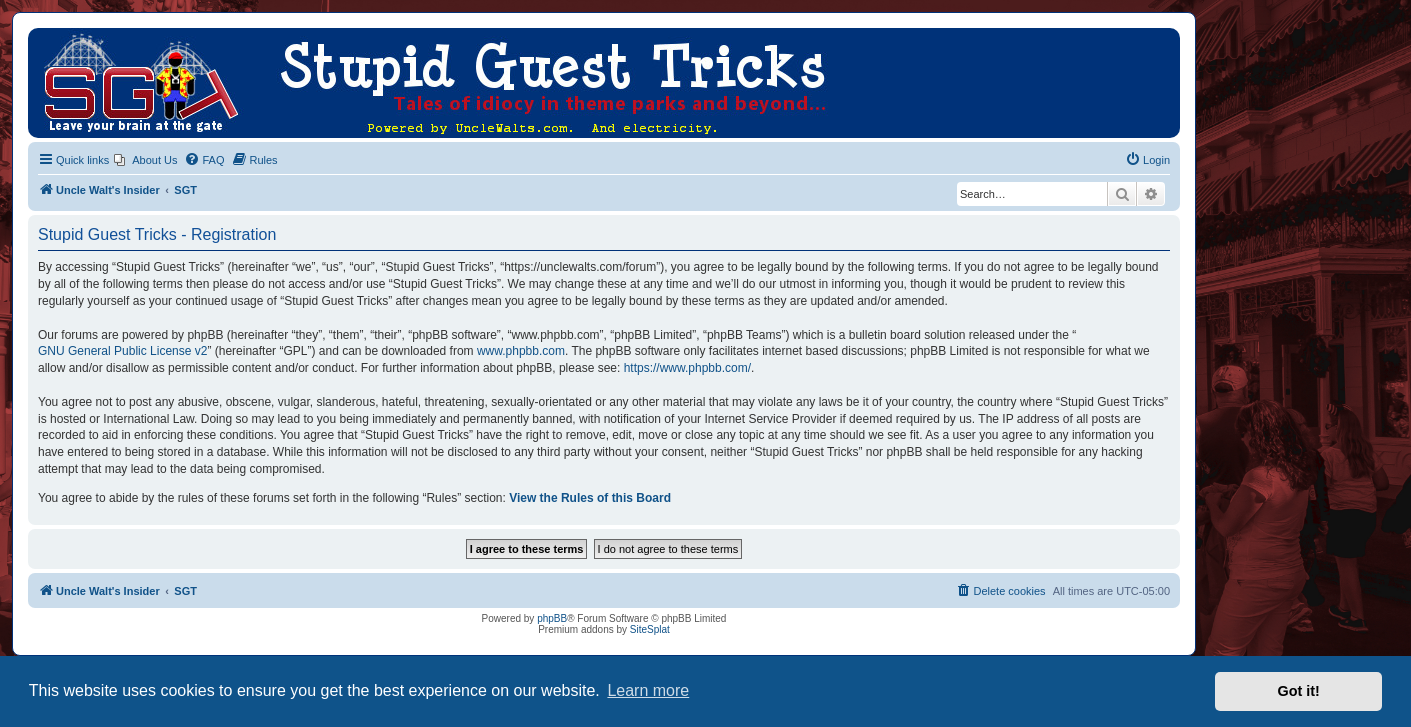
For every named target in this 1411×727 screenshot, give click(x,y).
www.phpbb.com (521, 351)
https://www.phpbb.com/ (687, 368)
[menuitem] (145, 160)
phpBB (552, 618)
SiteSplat (650, 629)
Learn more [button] (648, 690)
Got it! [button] (1299, 691)
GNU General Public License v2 (122, 351)
